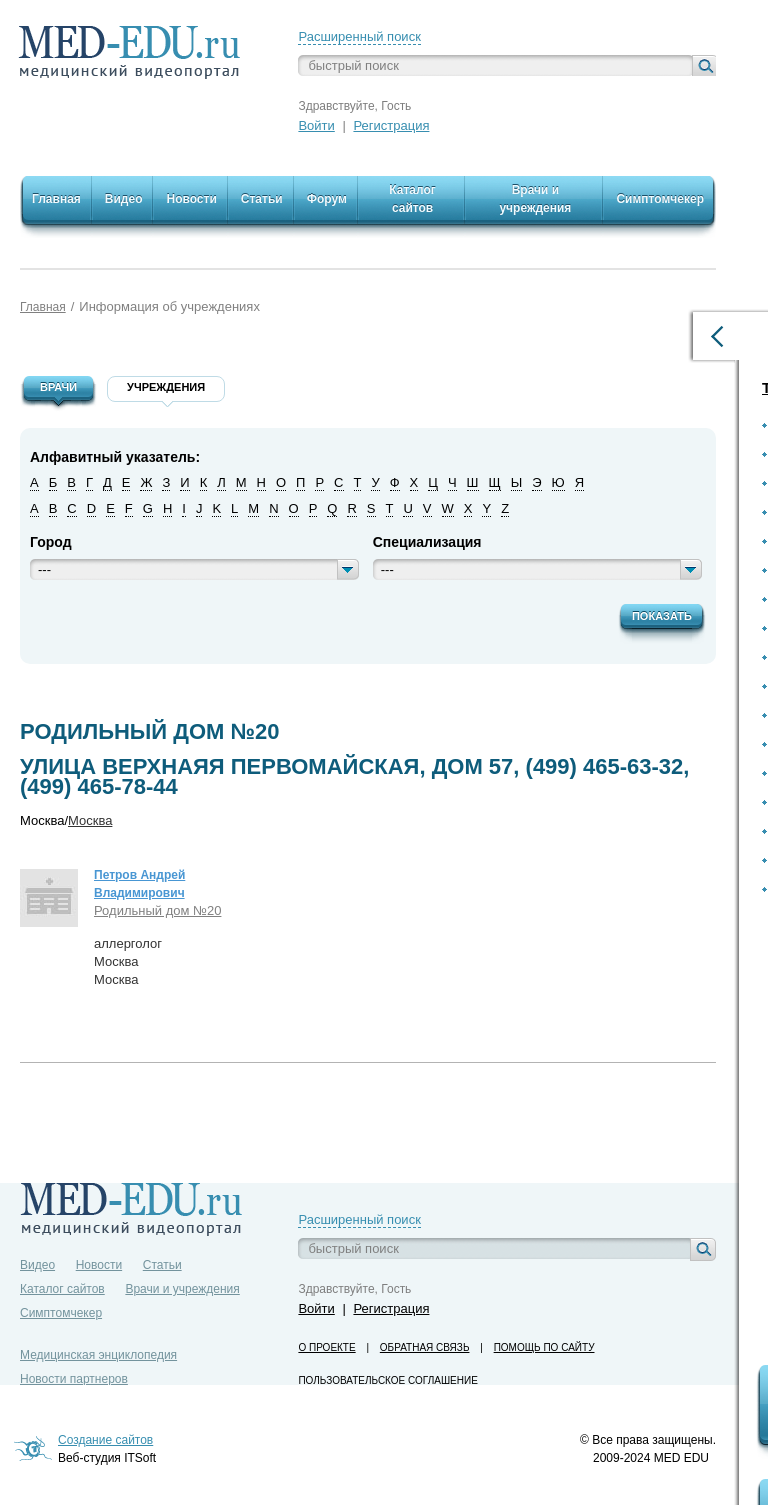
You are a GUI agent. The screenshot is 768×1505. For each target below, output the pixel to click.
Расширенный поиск (359, 36)
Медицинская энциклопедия (98, 1355)
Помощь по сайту (544, 1347)
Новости (99, 1265)
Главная (43, 307)
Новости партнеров (74, 1379)
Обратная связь (425, 1347)
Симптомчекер (61, 1313)
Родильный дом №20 (157, 910)
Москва (90, 820)
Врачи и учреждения (182, 1289)
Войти (316, 125)
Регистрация (391, 125)
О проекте (326, 1347)
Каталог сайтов (62, 1289)
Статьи (162, 1265)
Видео (37, 1265)
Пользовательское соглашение (387, 1380)
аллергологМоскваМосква (128, 961)
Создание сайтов (105, 1440)
